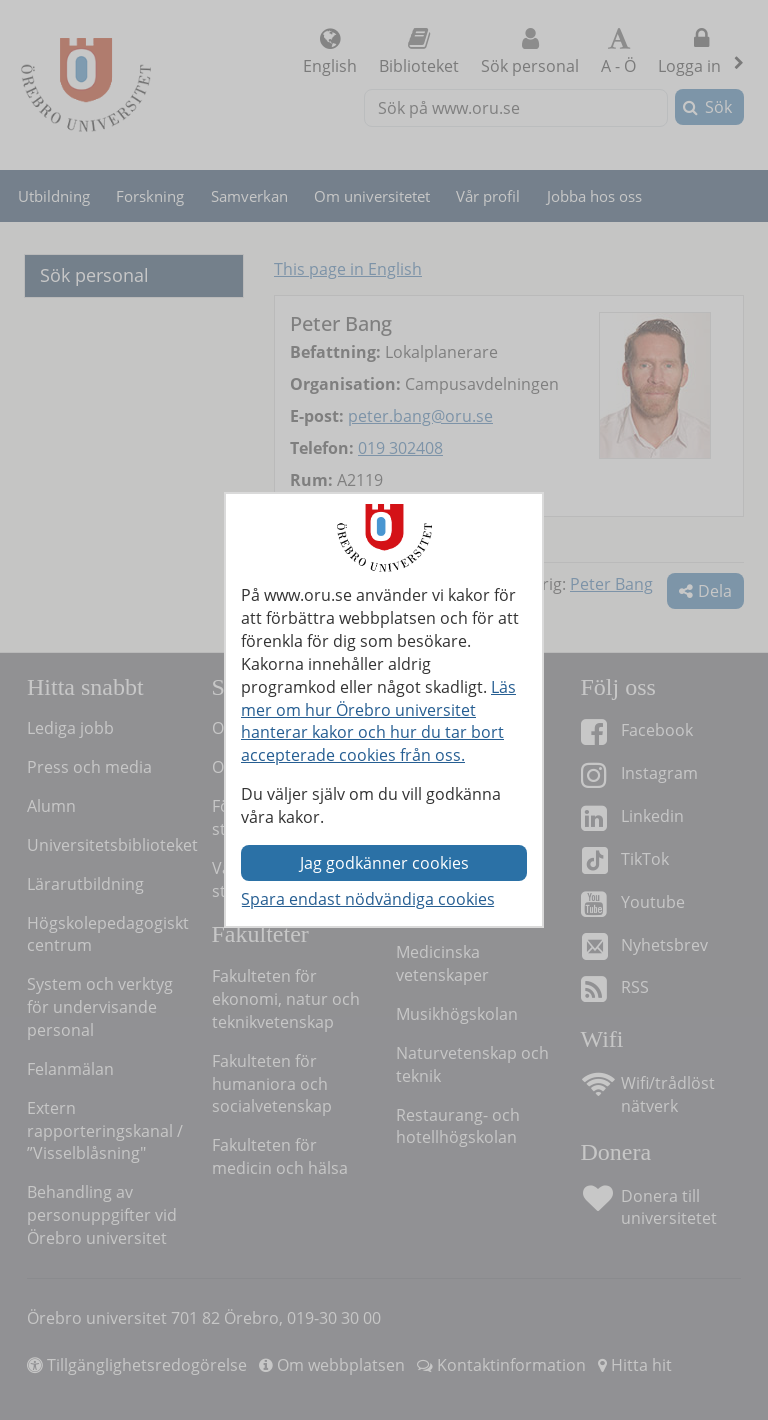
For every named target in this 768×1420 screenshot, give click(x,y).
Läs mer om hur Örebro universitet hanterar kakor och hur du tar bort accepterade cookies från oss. (378, 721)
